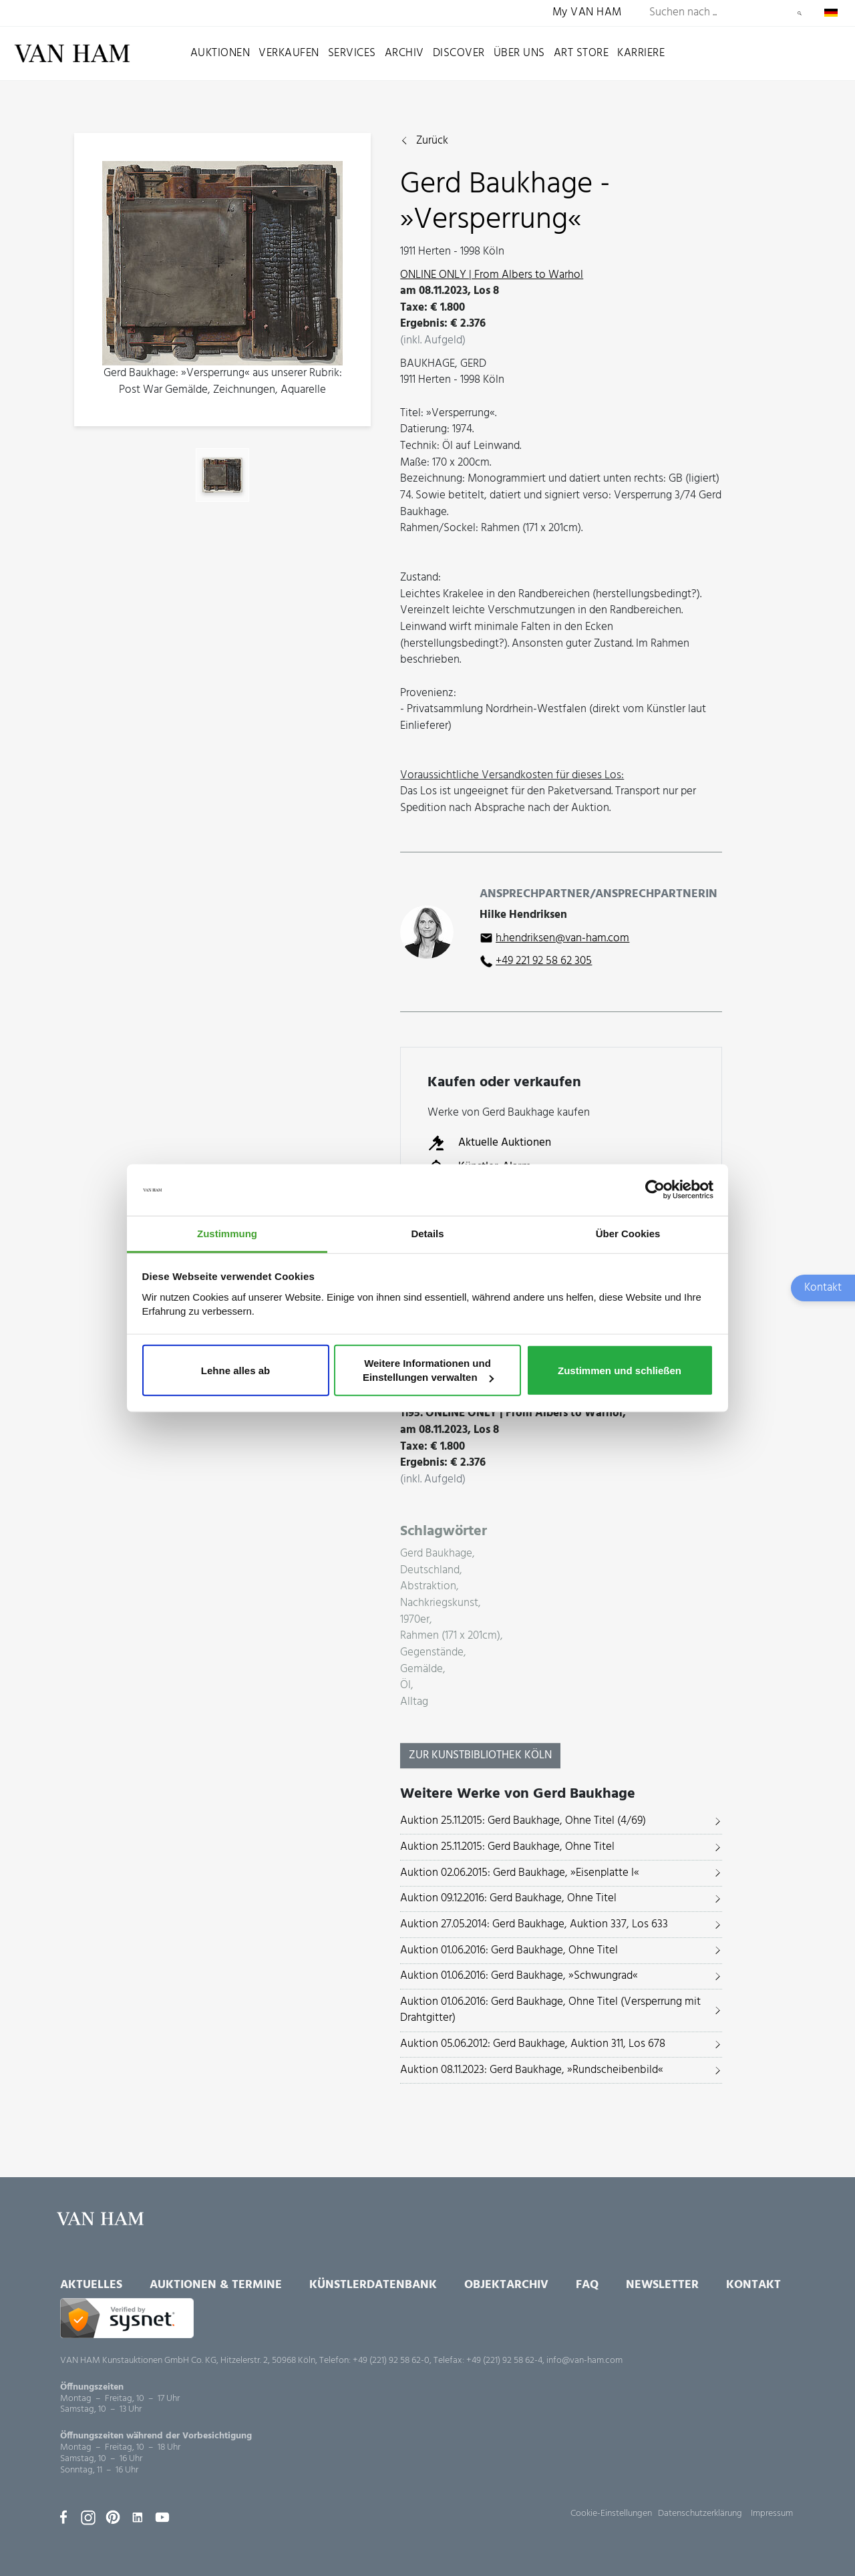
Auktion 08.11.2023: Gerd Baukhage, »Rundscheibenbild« (531, 2070)
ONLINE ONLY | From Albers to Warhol (491, 275)
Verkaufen (289, 53)
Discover (459, 53)
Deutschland (430, 1571)
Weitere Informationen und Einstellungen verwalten (428, 1370)
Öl (405, 1685)
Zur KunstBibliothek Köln (480, 1755)
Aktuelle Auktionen (489, 1143)
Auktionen (220, 53)
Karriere (641, 53)
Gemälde (421, 1669)
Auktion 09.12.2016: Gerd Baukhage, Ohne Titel (508, 1898)
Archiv (404, 53)
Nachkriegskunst (439, 1603)
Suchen (800, 13)
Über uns (519, 53)
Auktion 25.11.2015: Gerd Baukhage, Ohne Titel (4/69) (523, 1821)
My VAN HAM (587, 13)
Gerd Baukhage (436, 1554)
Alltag (414, 1702)
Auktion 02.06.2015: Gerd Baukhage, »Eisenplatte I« (519, 1873)
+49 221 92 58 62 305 (544, 961)
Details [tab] (427, 1233)
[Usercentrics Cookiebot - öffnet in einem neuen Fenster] (654, 1190)
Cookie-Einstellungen (611, 2513)
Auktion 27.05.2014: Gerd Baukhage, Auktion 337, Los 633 (534, 1924)
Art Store (581, 53)
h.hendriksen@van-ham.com (562, 938)
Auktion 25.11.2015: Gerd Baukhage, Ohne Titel (507, 1847)
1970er (415, 1620)
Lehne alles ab (235, 1370)
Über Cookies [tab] (628, 1233)
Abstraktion (428, 1587)
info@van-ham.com (584, 2360)
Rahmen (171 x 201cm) (450, 1636)
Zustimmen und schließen (619, 1370)
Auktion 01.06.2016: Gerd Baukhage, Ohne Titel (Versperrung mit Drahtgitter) (550, 2010)
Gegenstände (432, 1653)
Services (352, 53)
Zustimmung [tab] (227, 1233)
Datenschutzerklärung (700, 2513)
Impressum (772, 2513)
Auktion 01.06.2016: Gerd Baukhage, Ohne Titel (509, 1950)
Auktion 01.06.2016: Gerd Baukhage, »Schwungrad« (519, 1976)
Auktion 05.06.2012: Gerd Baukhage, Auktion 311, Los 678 (532, 2044)
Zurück (432, 141)
